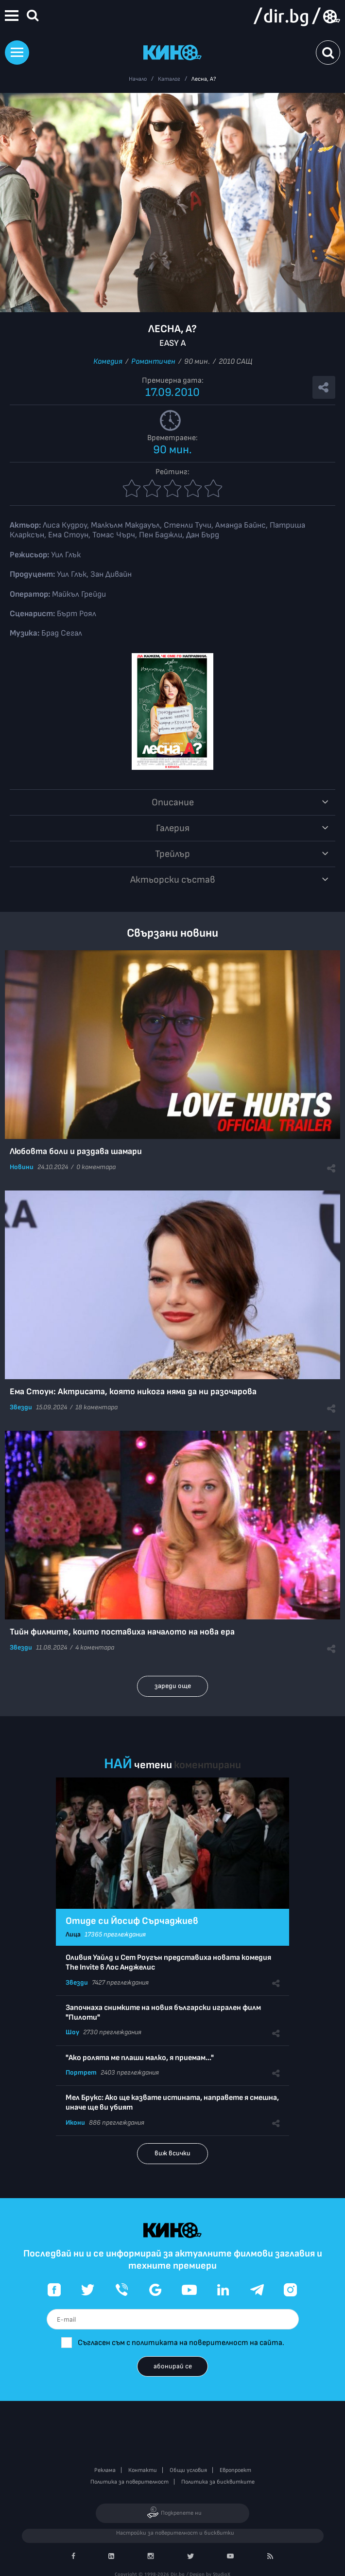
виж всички (172, 2153)
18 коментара (96, 1407)
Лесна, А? (203, 79)
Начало (138, 79)
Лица (73, 1934)
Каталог (169, 79)
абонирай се (173, 2366)
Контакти (142, 2470)
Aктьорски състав (172, 880)
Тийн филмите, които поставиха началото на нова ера (122, 1632)
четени (153, 1765)
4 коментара (94, 1647)
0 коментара (96, 1167)
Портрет (81, 2072)
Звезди (21, 1407)
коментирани (207, 1765)
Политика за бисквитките (218, 2482)
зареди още (173, 1686)
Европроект (235, 2470)
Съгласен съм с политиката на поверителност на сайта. (181, 2342)
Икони (75, 2122)
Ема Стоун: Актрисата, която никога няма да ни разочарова (133, 1391)
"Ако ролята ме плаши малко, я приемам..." (140, 2057)
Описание (173, 802)
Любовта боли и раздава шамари (76, 1151)
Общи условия (188, 2470)
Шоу (72, 2032)
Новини (22, 1167)
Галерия (173, 828)
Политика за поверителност (129, 2482)
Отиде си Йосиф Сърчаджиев (132, 1921)
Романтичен (153, 361)
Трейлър (172, 854)
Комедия (107, 361)
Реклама (105, 2470)
